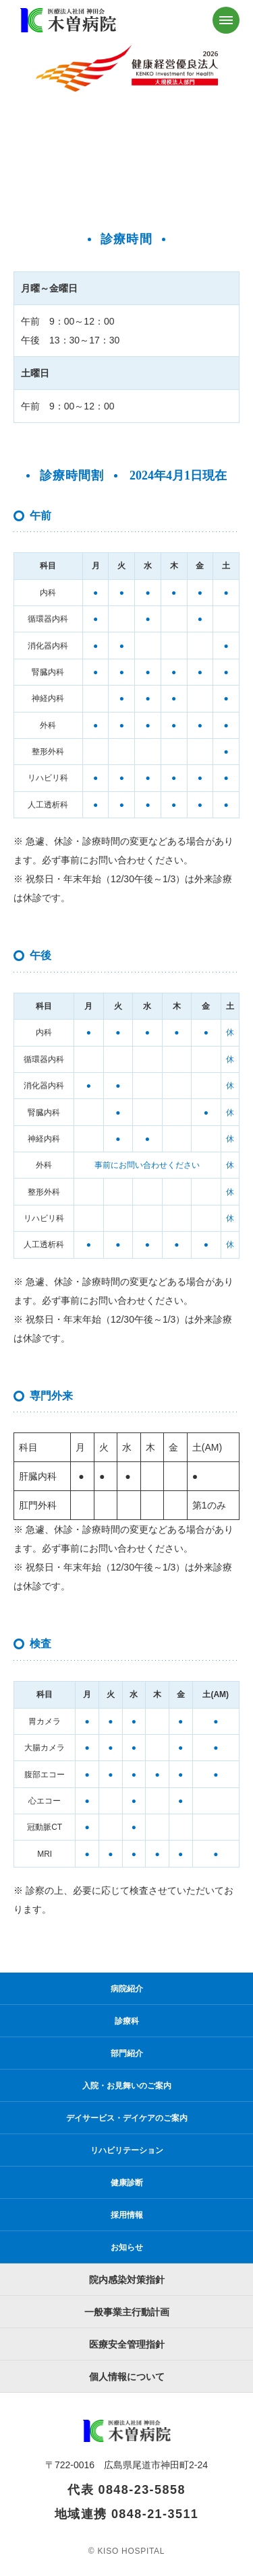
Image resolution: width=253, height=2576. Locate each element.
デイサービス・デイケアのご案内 (127, 2118)
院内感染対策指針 (127, 2279)
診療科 (127, 2021)
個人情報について (127, 2376)
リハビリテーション (126, 2150)
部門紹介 (127, 2053)
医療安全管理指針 (127, 2344)
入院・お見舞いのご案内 (126, 2085)
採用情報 (127, 2215)
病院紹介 (127, 1988)
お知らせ (127, 2247)
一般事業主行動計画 (126, 2312)
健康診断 (127, 2182)
